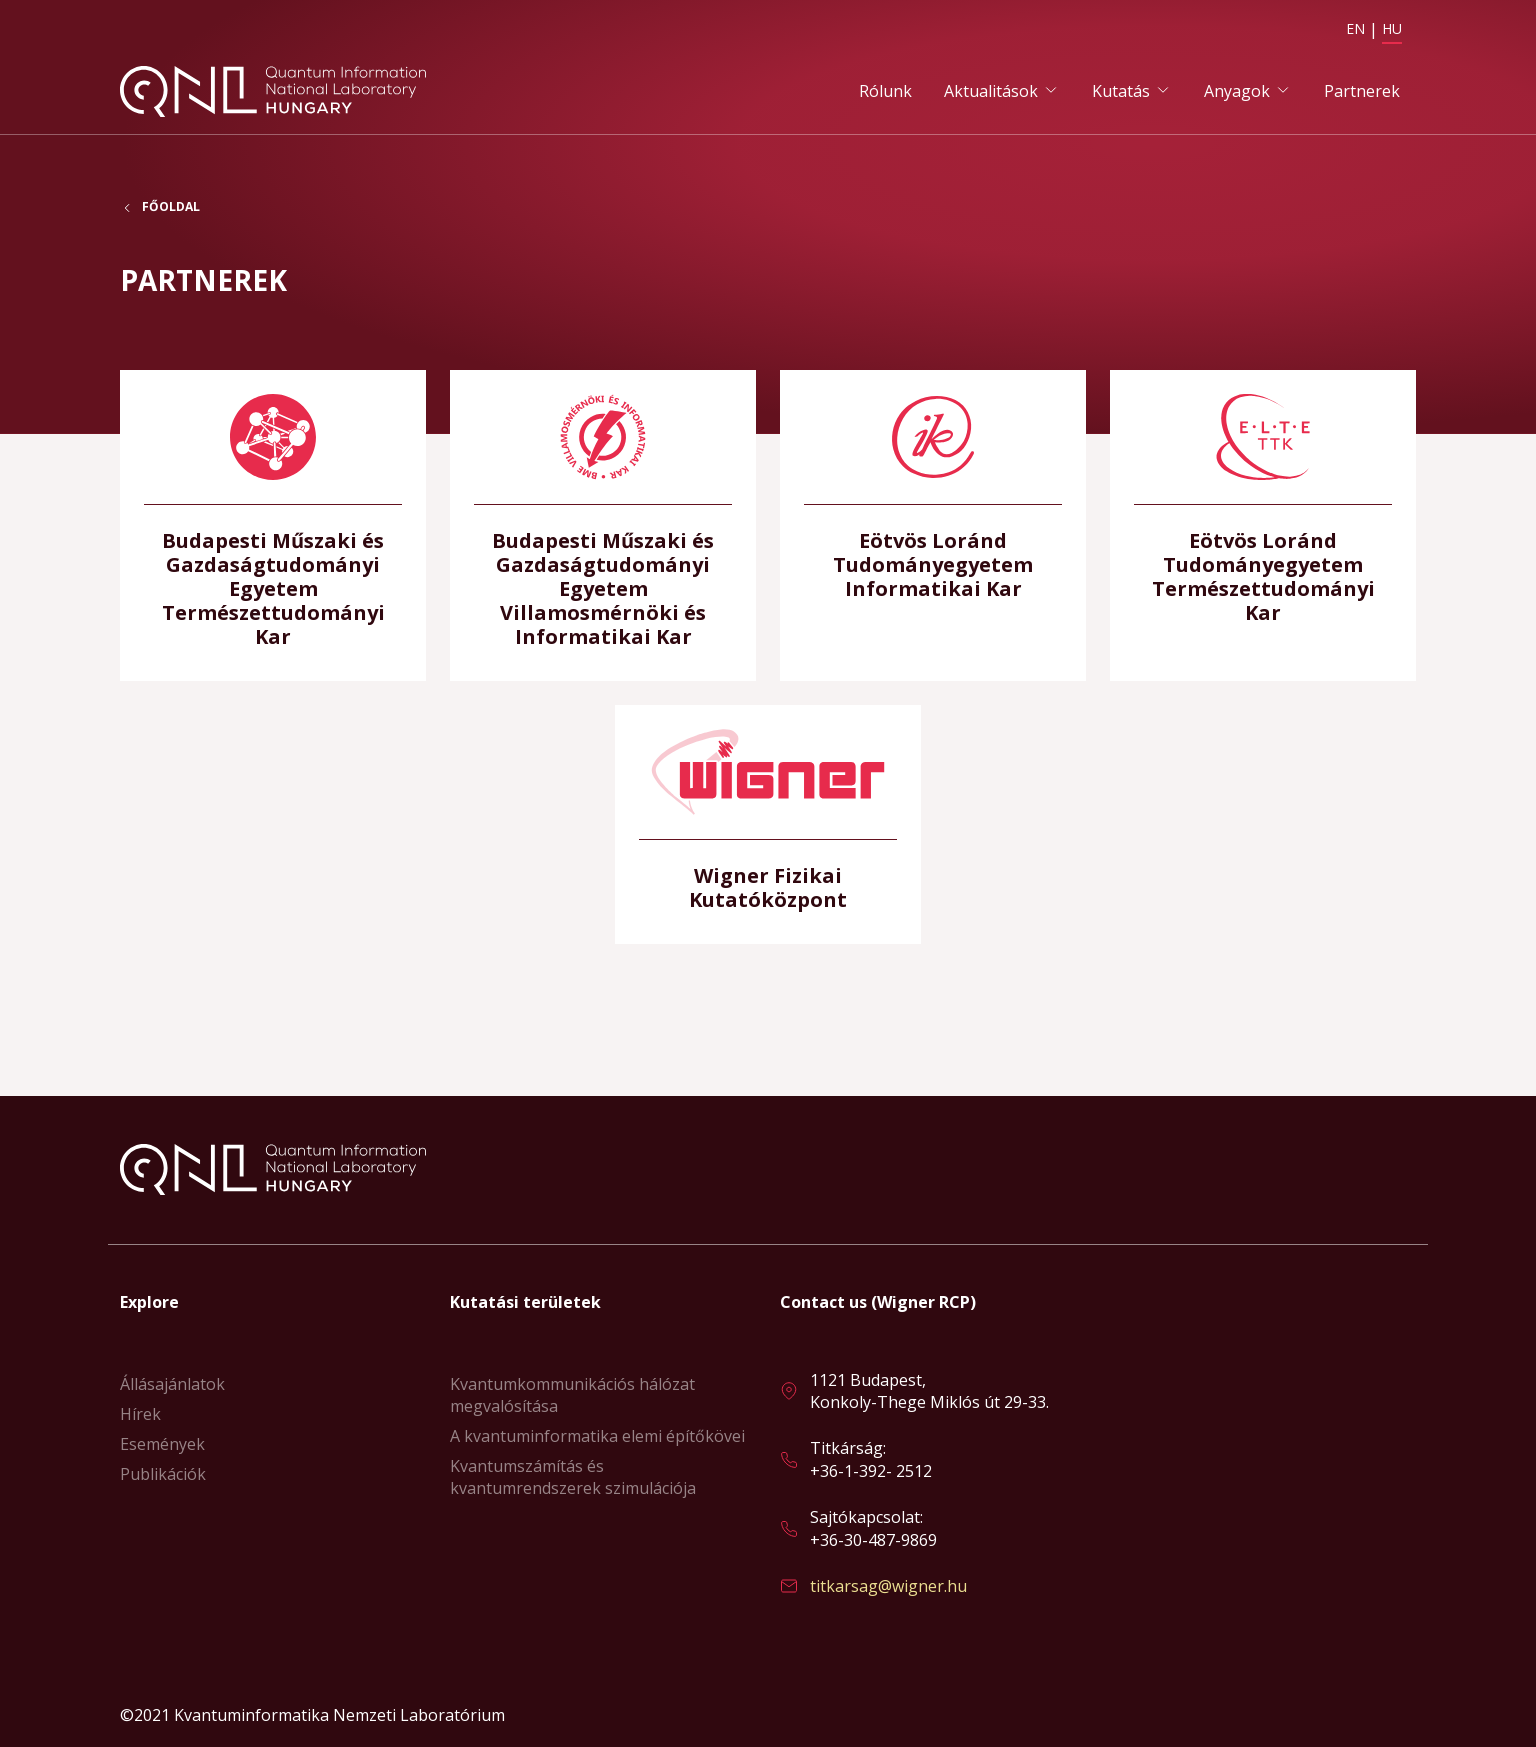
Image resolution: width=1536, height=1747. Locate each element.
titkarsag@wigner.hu (888, 1586)
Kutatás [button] (1121, 91)
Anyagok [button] (1237, 91)
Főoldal (171, 209)
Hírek (140, 1414)
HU (1392, 28)
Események (162, 1444)
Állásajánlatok (172, 1384)
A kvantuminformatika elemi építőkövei (597, 1436)
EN (1355, 28)
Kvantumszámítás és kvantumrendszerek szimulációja (573, 1477)
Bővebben (273, 526)
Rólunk (885, 91)
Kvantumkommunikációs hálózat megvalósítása (572, 1395)
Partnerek (1362, 91)
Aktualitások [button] (991, 91)
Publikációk (163, 1474)
